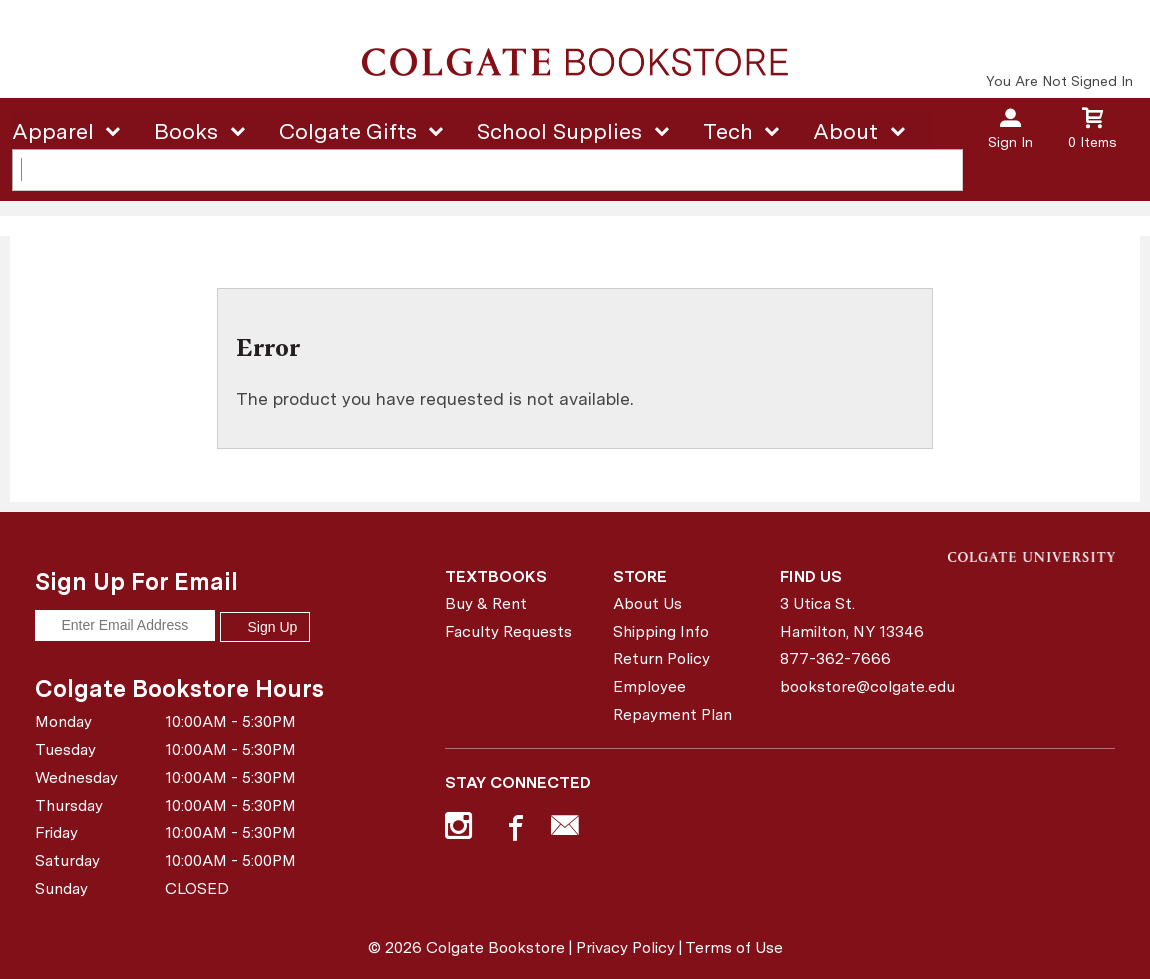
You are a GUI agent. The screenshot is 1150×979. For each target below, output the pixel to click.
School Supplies (559, 131)
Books (186, 131)
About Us (647, 603)
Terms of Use (734, 947)
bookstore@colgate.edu (856, 686)
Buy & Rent (486, 603)
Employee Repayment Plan (672, 700)
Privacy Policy (625, 947)
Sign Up (265, 627)
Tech (728, 131)
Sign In (1010, 142)
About (845, 131)
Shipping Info (661, 631)
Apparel (53, 131)
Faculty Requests (508, 631)
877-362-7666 (835, 658)
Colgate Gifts (348, 131)
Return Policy (661, 658)
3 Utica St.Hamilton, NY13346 (852, 617)
